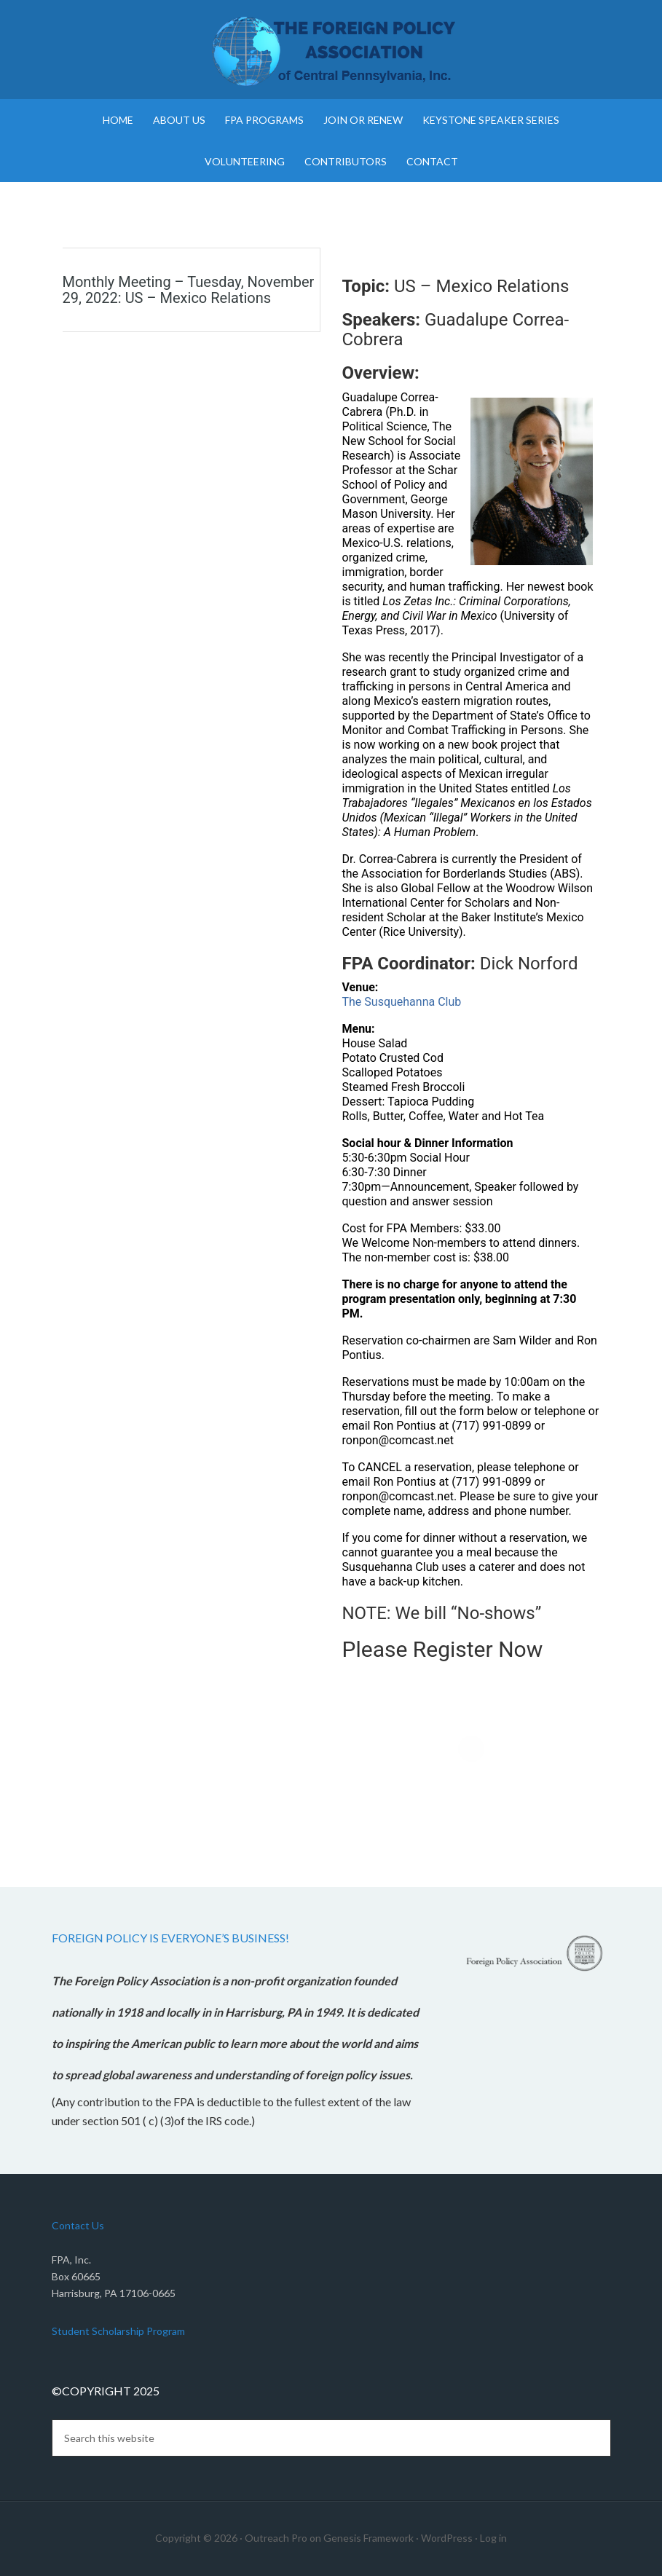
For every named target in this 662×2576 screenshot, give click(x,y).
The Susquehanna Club (402, 1002)
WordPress (447, 2538)
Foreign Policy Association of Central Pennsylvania (331, 51)
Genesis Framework (368, 2538)
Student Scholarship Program (118, 2331)
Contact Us (78, 2225)
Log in (493, 2538)
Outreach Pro (276, 2538)
